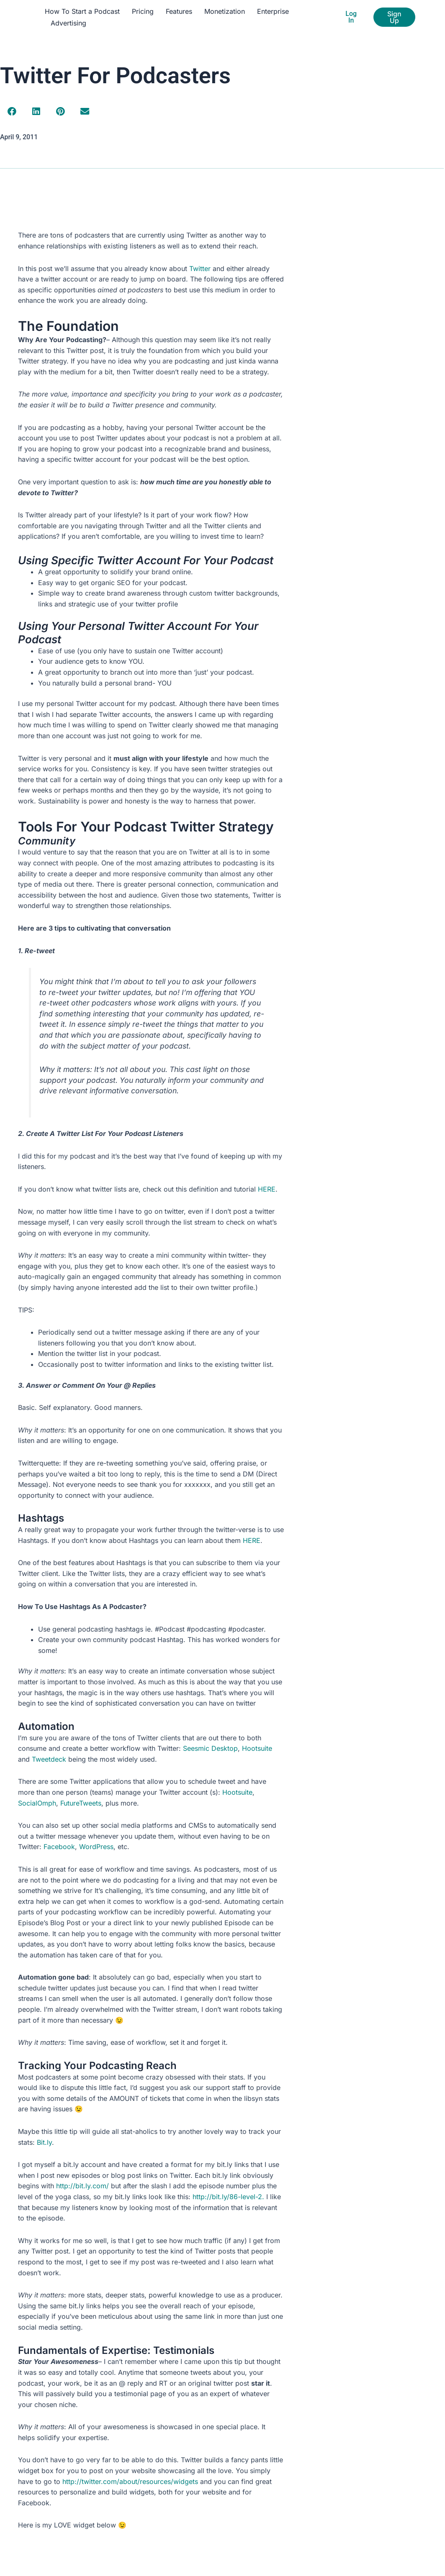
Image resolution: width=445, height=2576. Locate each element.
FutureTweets (80, 1803)
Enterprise (273, 11)
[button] (11, 111)
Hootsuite (257, 1748)
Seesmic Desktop (210, 1748)
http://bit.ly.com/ (82, 2186)
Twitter (200, 268)
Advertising (68, 23)
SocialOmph (37, 1803)
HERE (266, 1189)
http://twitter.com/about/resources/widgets (130, 2481)
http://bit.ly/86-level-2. (228, 2196)
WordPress (96, 1846)
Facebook (59, 1846)
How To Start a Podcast (82, 11)
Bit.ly (44, 2142)
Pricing (143, 11)
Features (179, 11)
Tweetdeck (49, 1759)
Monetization (224, 11)
